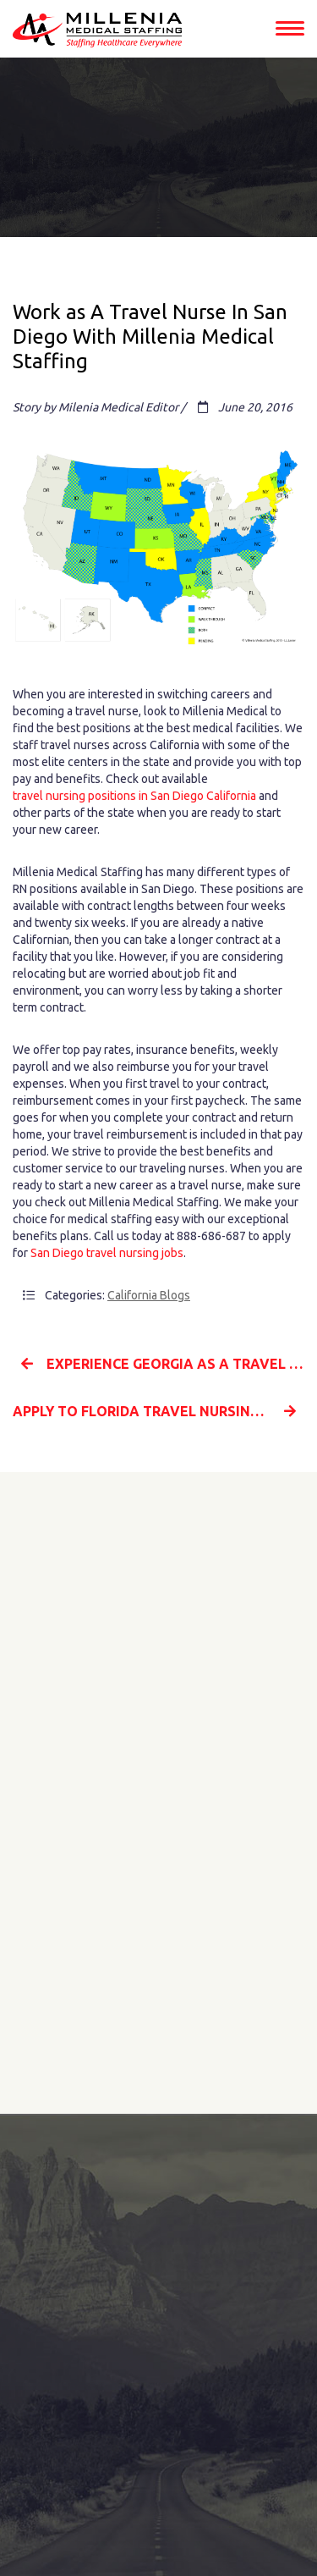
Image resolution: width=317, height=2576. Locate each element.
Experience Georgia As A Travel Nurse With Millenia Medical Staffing (162, 1363)
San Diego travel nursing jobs (106, 1253)
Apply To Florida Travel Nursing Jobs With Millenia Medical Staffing (158, 1411)
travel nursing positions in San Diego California (134, 796)
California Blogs (148, 1295)
